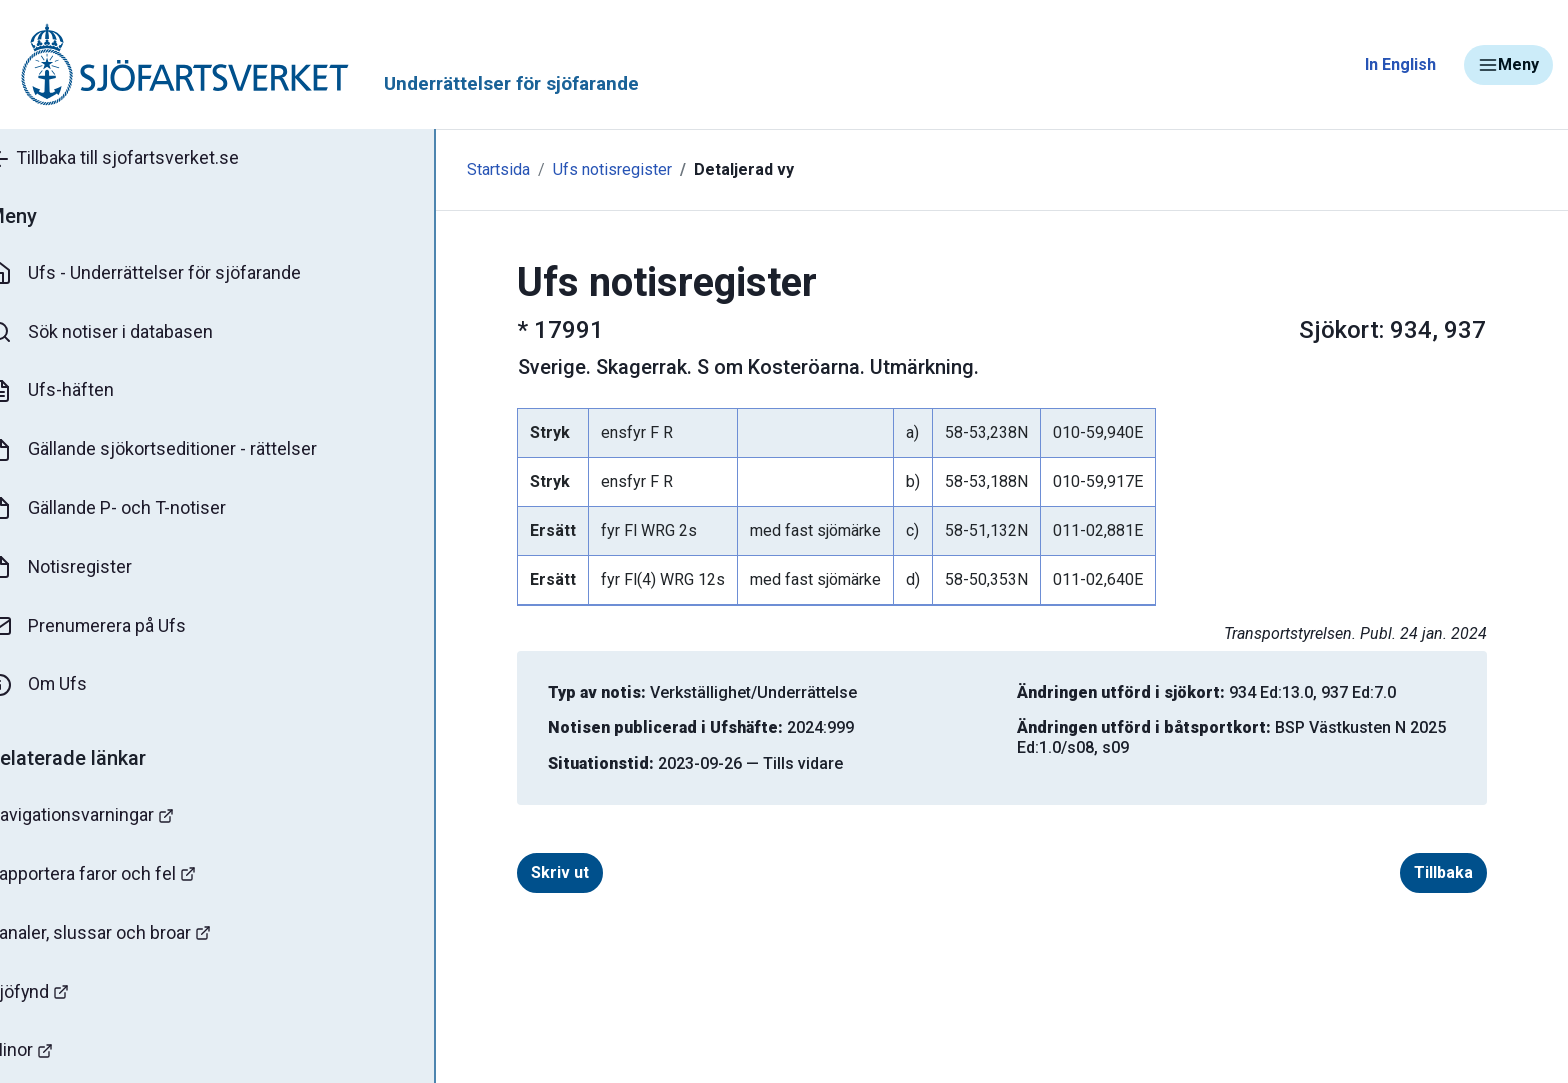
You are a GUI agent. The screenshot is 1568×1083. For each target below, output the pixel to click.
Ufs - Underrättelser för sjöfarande (172, 274)
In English (1400, 64)
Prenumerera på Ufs (115, 628)
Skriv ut (530, 872)
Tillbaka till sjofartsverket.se (141, 159)
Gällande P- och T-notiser (135, 510)
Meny (1508, 65)
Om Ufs (66, 687)
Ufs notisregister (551, 169)
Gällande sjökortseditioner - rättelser (180, 451)
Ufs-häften (79, 392)
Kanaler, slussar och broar (127, 935)
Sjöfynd (57, 994)
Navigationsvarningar (109, 817)
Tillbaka (1413, 872)
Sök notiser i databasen (128, 333)
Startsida (437, 169)
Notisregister (88, 569)
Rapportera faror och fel (120, 876)
